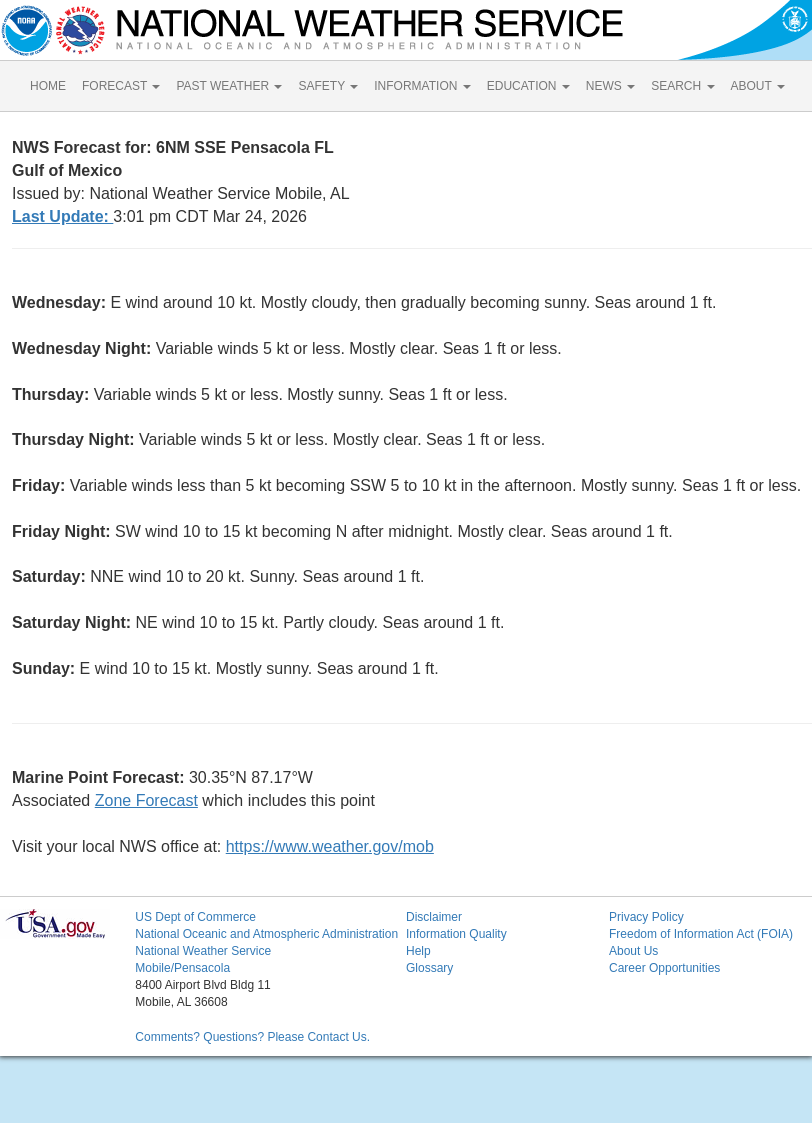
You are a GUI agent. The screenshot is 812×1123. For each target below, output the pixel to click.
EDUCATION (528, 86)
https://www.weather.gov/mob (330, 846)
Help (418, 951)
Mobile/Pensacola (182, 968)
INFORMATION (422, 86)
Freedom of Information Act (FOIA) (701, 934)
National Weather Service (203, 951)
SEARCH (682, 86)
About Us (633, 951)
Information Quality (456, 934)
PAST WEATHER (229, 86)
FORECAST (121, 86)
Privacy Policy (646, 917)
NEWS (610, 86)
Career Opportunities (664, 968)
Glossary (429, 968)
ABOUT (758, 86)
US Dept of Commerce (195, 917)
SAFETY (328, 86)
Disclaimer (434, 917)
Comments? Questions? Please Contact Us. (252, 1037)
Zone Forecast (146, 800)
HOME (48, 86)
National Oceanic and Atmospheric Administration (266, 934)
